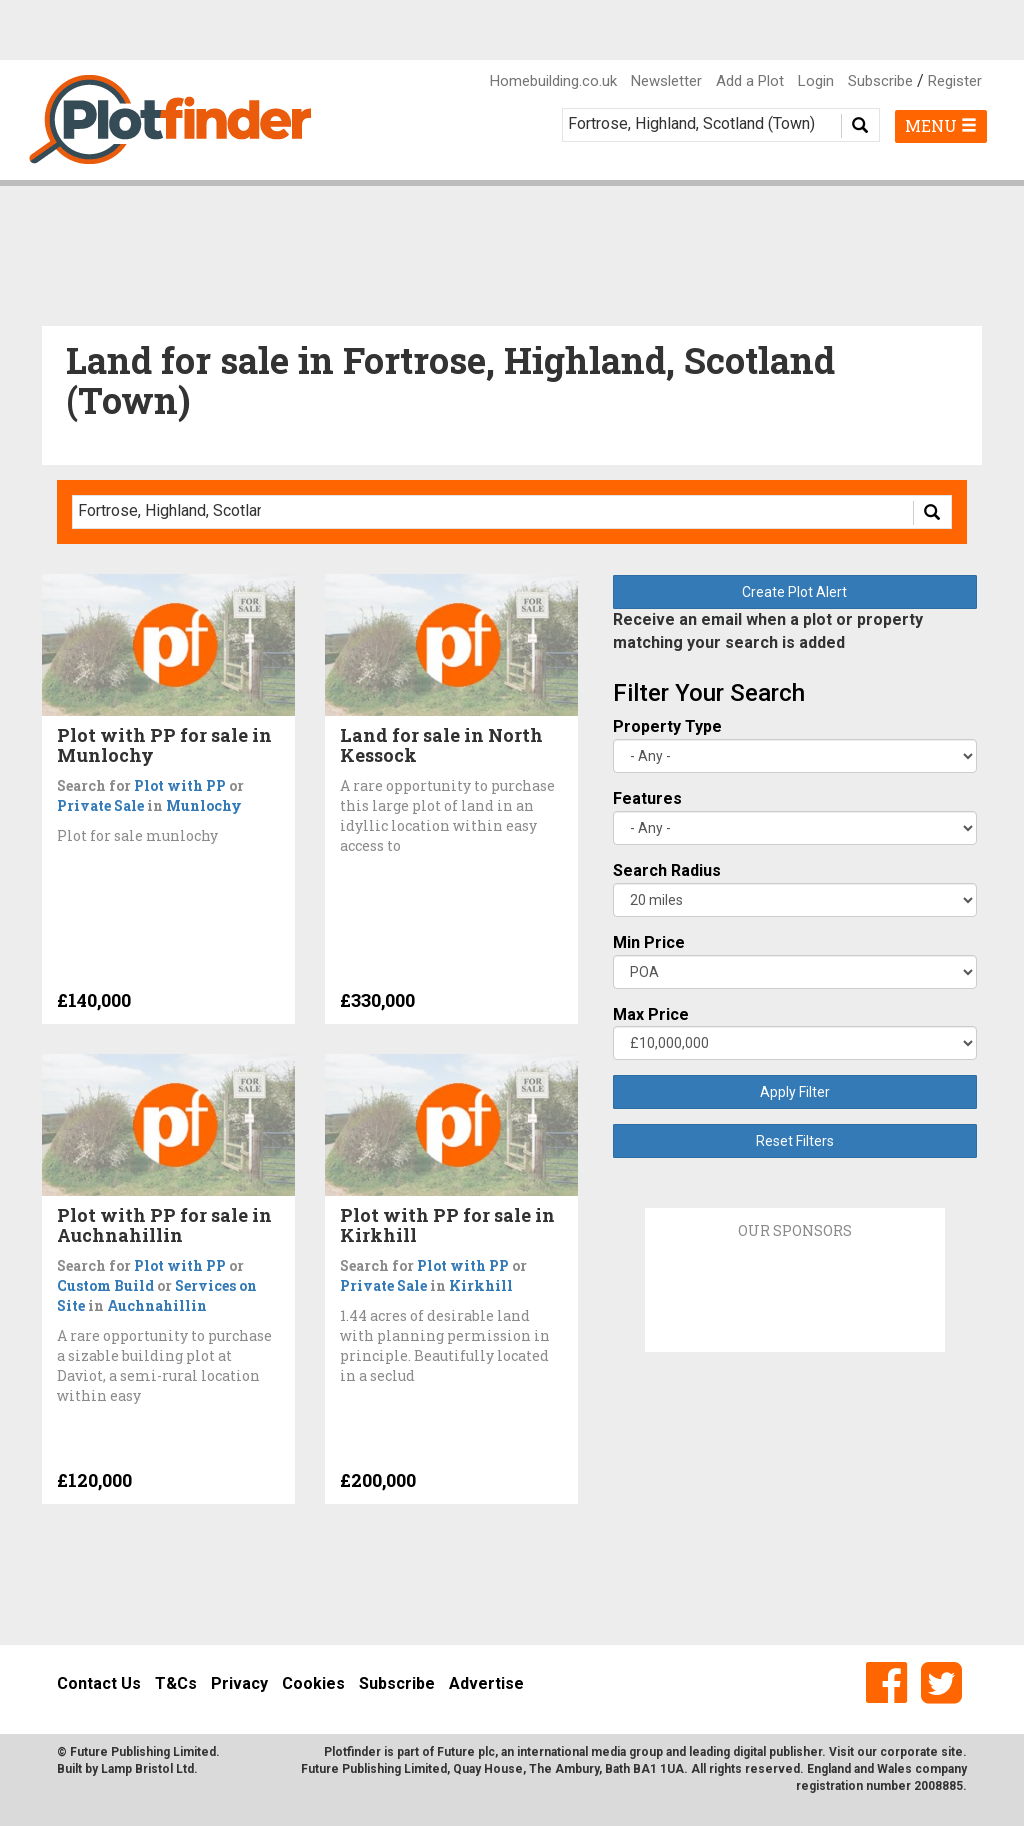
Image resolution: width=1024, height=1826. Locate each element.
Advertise (486, 1683)
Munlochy (204, 805)
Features (647, 798)
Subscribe (880, 81)
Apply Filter (795, 1092)
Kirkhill (481, 1285)
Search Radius (667, 870)
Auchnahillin (157, 1305)
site (952, 1752)
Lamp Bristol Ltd (147, 1769)
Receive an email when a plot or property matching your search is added (768, 631)
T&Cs (176, 1683)
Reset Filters (795, 1141)
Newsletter (666, 81)
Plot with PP (180, 785)
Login (816, 81)
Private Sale (100, 805)
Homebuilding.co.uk (553, 81)
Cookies (313, 1683)
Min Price (649, 942)
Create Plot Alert (794, 592)
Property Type (667, 726)
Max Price (651, 1014)
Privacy (239, 1683)
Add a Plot (750, 81)
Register (955, 81)
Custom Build (105, 1285)
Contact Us (99, 1683)
